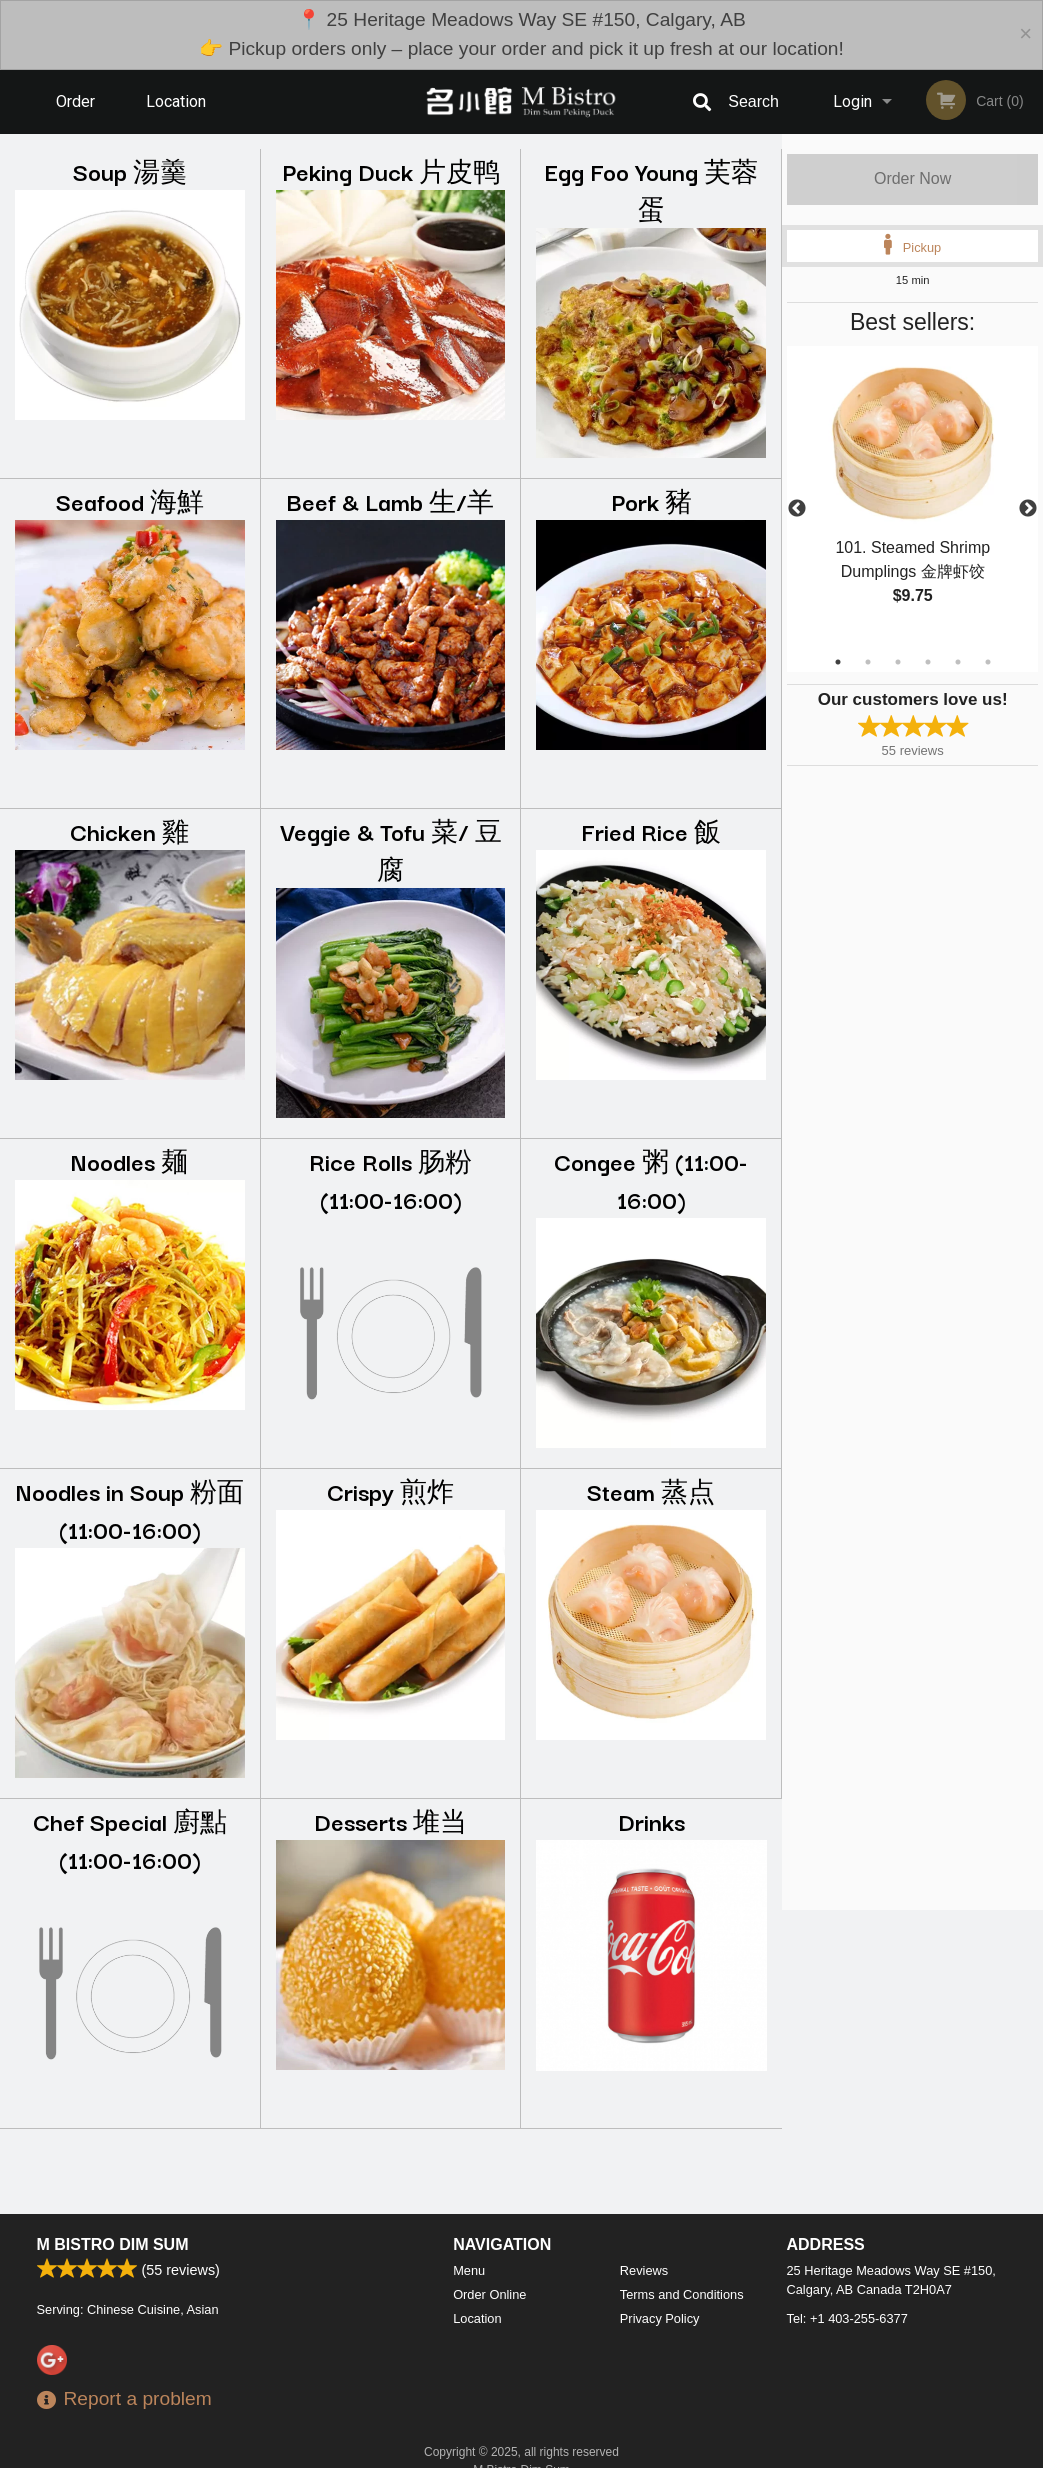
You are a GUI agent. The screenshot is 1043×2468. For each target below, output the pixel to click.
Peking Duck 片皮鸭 (391, 170)
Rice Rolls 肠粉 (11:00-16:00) (390, 1179)
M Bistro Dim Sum (113, 2244)
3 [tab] (898, 662)
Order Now (912, 178)
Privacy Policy (660, 2318)
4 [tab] (928, 662)
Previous (797, 509)
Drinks (651, 1820)
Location (176, 101)
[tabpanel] (912, 497)
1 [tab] (838, 662)
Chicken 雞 (129, 830)
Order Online (78, 113)
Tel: (847, 2318)
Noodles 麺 (129, 1160)
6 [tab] (988, 662)
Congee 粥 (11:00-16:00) (651, 1179)
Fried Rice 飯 (651, 830)
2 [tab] (868, 662)
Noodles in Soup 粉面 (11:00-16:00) (130, 1509)
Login (852, 101)
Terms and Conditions (682, 2294)
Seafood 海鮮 (130, 500)
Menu (469, 2270)
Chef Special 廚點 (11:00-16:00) (130, 1839)
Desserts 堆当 (390, 1820)
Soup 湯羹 (130, 170)
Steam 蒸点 (651, 1490)
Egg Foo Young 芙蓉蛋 (651, 189)
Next (1028, 509)
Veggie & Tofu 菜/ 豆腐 (391, 849)
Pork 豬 (651, 500)
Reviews (644, 2270)
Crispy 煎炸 (390, 1490)
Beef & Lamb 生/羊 (390, 500)
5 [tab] (958, 662)
